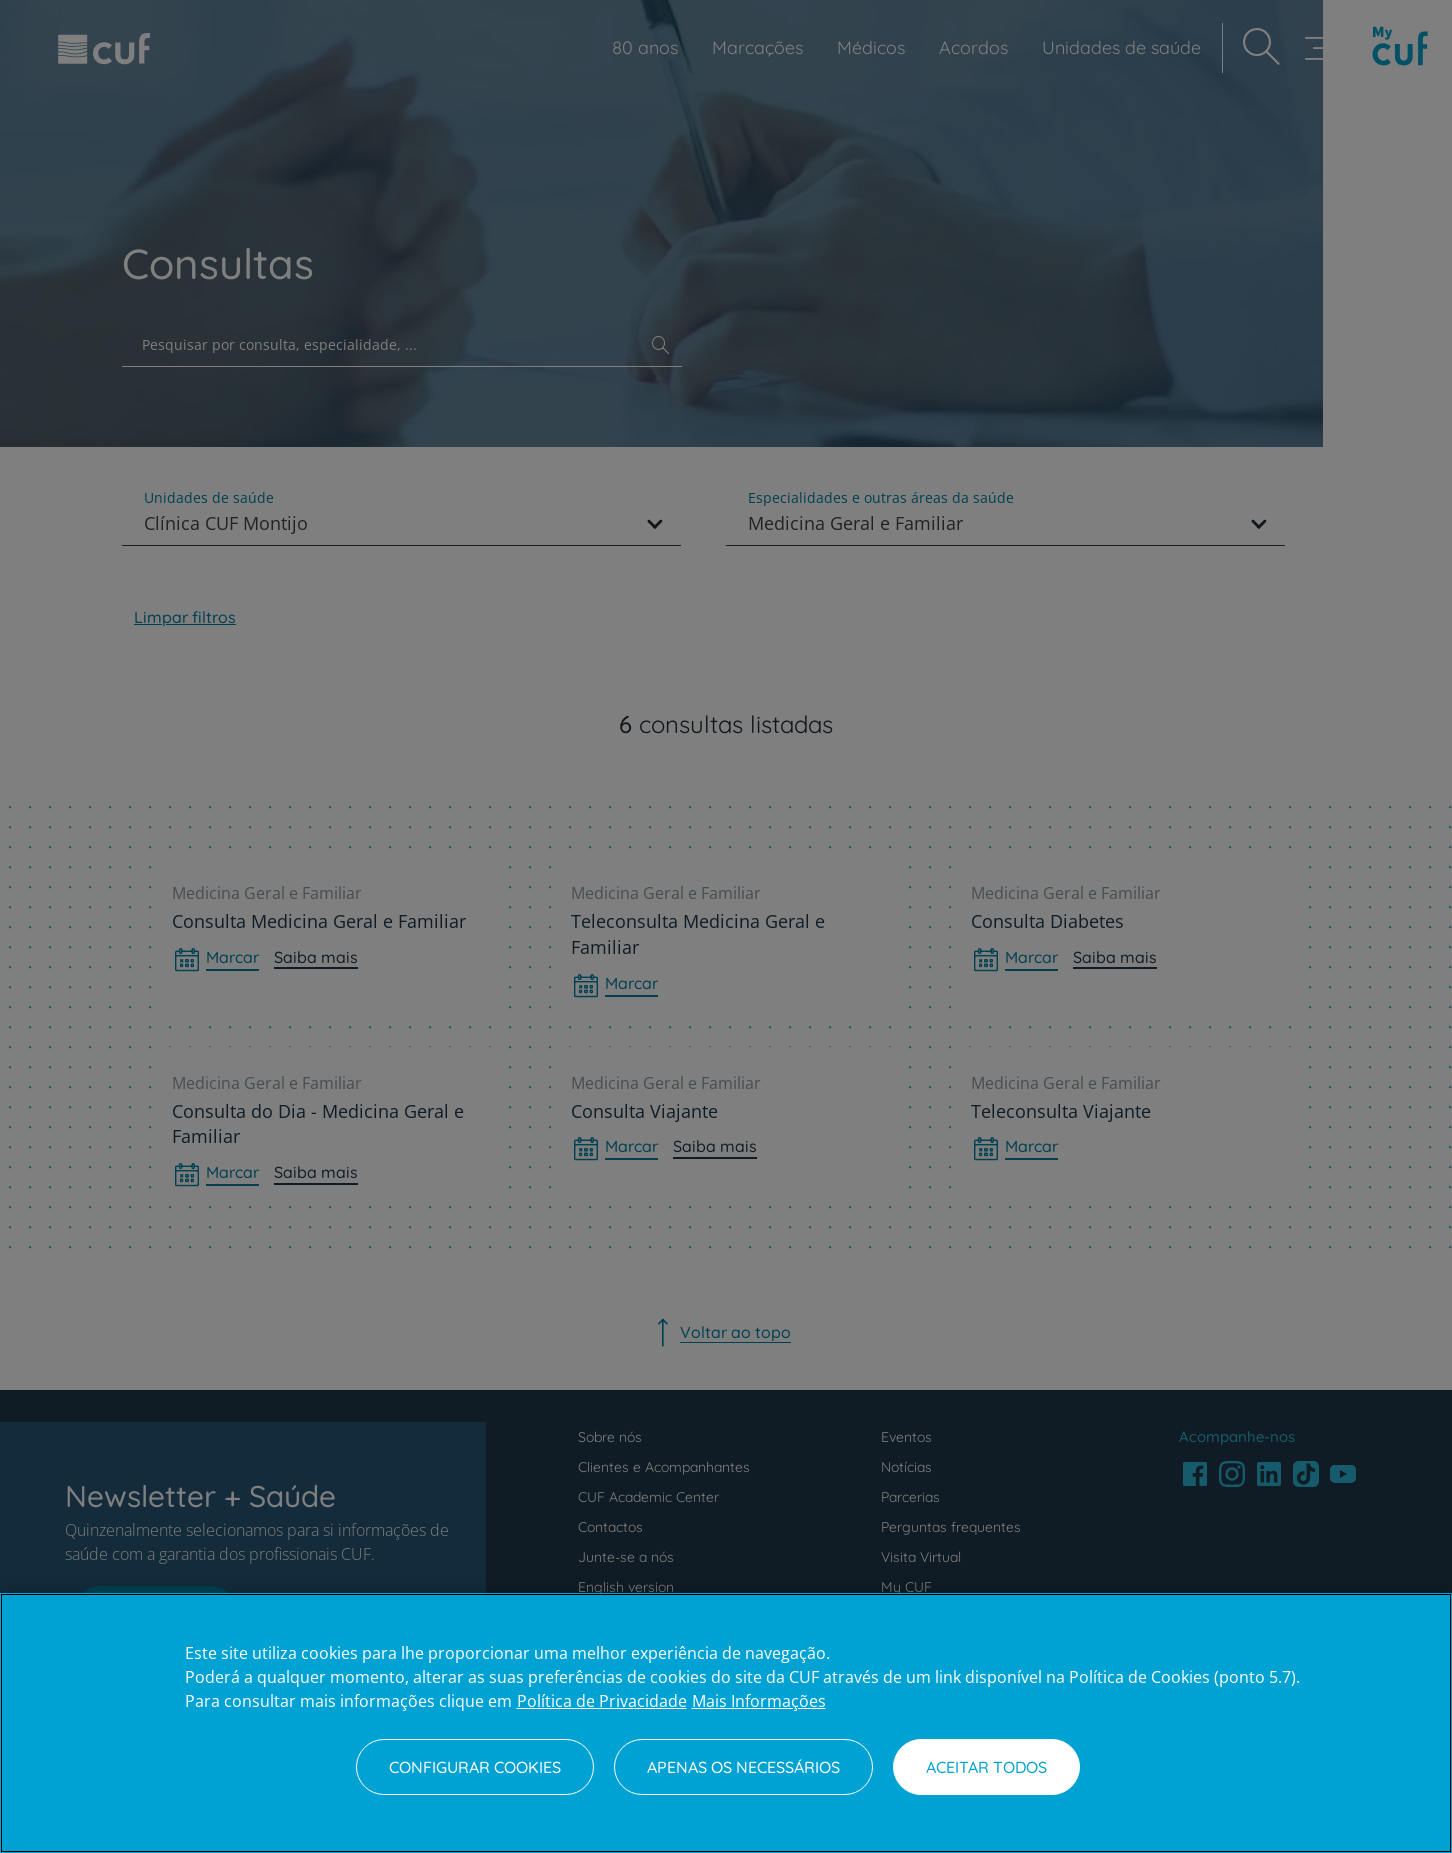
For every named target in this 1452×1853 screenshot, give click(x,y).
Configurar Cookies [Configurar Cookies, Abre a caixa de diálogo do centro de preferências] (475, 1767)
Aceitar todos (986, 1767)
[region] (726, 1723)
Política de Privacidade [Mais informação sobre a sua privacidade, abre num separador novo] (602, 1701)
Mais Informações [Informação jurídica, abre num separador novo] (759, 1701)
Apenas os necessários (743, 1767)
